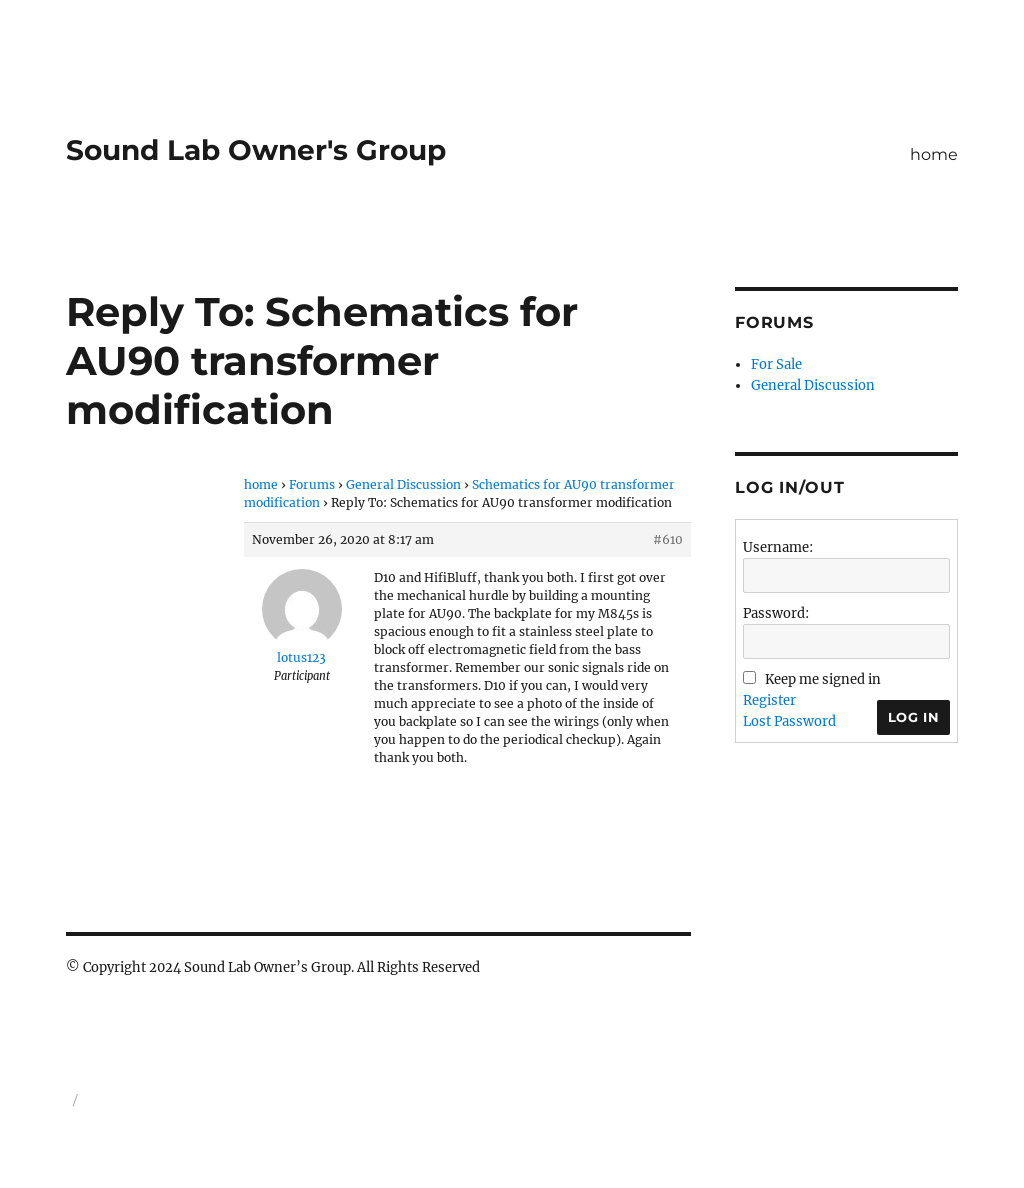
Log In (914, 717)
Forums (312, 484)
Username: (778, 547)
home (934, 154)
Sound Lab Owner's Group (256, 150)
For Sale (776, 364)
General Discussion (403, 484)
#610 (668, 539)
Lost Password (789, 721)
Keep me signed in (823, 679)
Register (769, 700)
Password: (776, 613)
